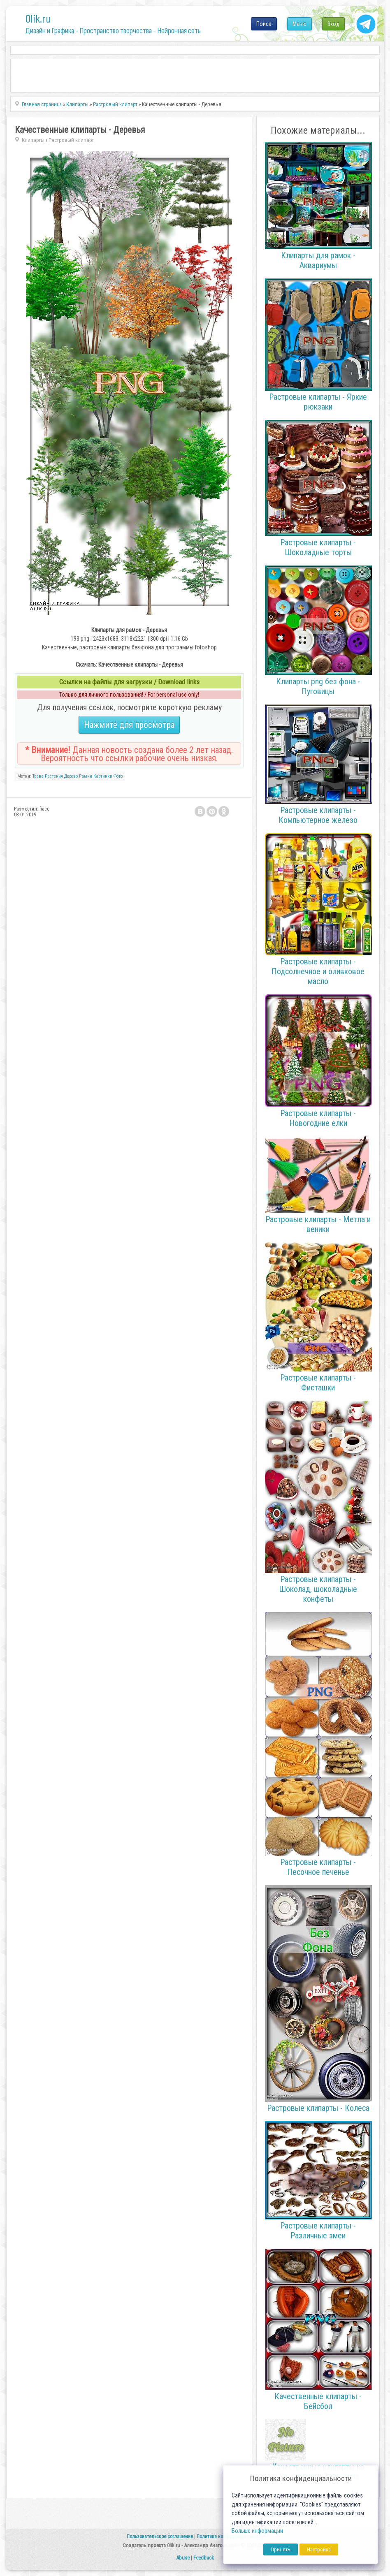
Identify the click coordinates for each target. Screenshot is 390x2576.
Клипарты (33, 140)
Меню (299, 24)
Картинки (102, 776)
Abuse (183, 2558)
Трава (38, 776)
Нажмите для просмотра (129, 725)
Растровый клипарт (71, 140)
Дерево (71, 776)
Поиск (264, 24)
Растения (54, 776)
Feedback (203, 2558)
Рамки (85, 776)
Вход (333, 24)
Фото (118, 776)
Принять (280, 2549)
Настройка (319, 2549)
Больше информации (257, 2530)
